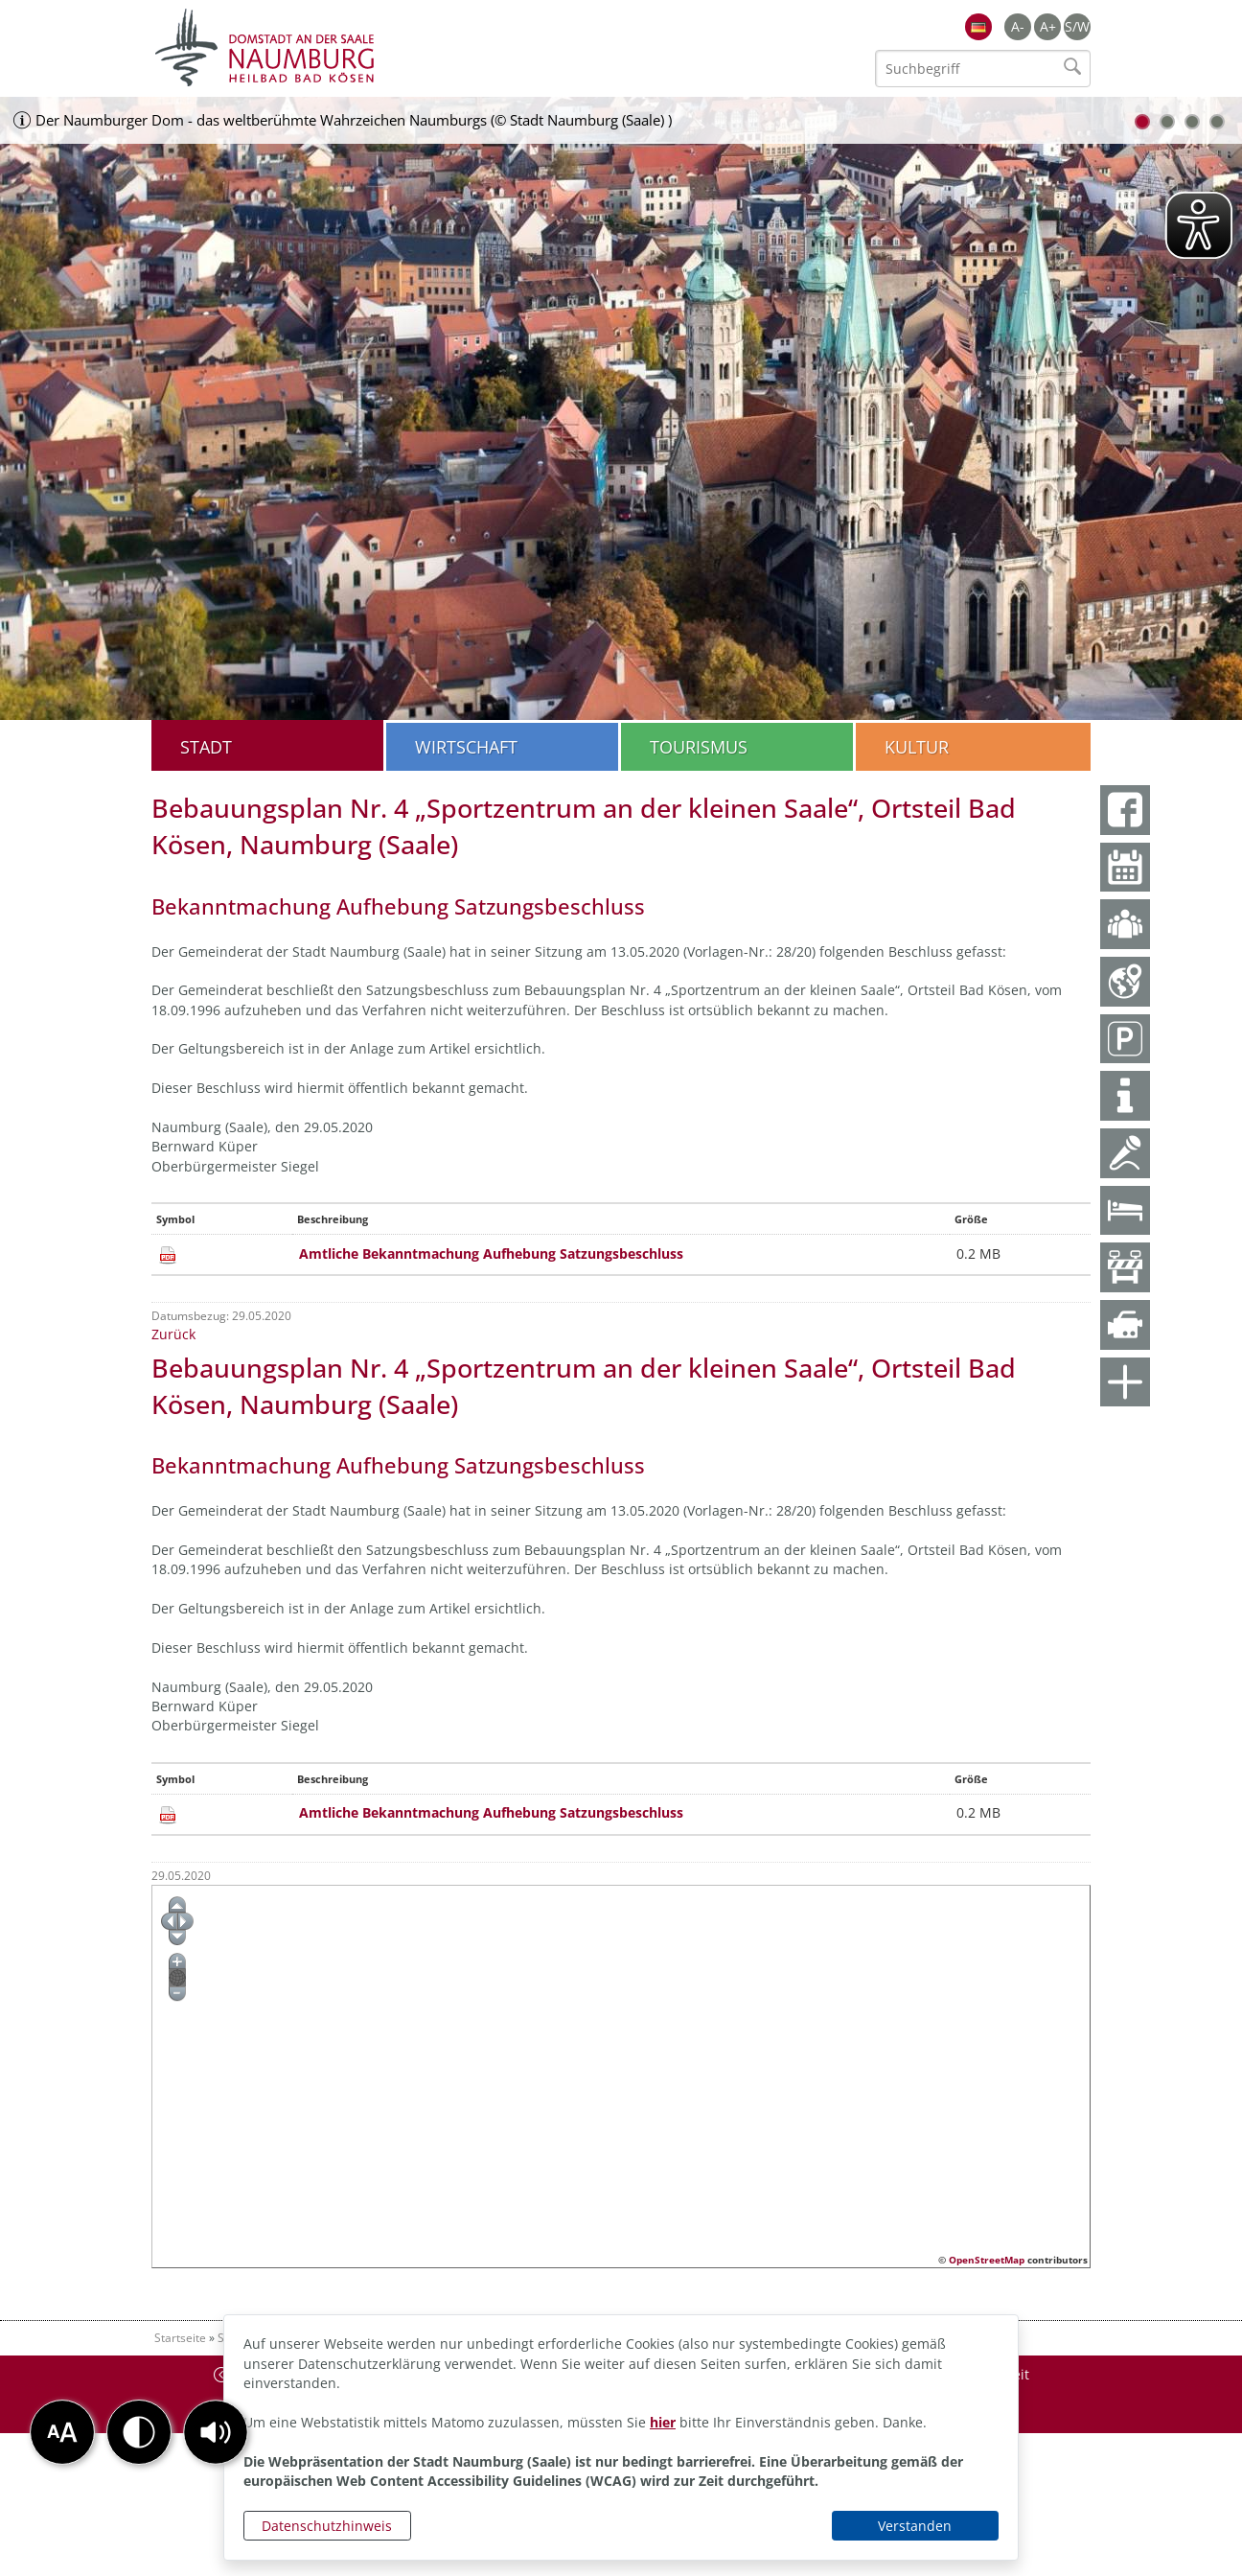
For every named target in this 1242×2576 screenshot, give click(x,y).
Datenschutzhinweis (327, 2526)
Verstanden (915, 2526)
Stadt (206, 746)
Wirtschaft (466, 746)
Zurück (173, 1334)
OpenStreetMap (986, 2259)
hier (663, 2422)
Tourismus (699, 746)
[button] (215, 2432)
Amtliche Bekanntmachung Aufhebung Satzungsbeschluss (491, 1253)
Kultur (917, 746)
